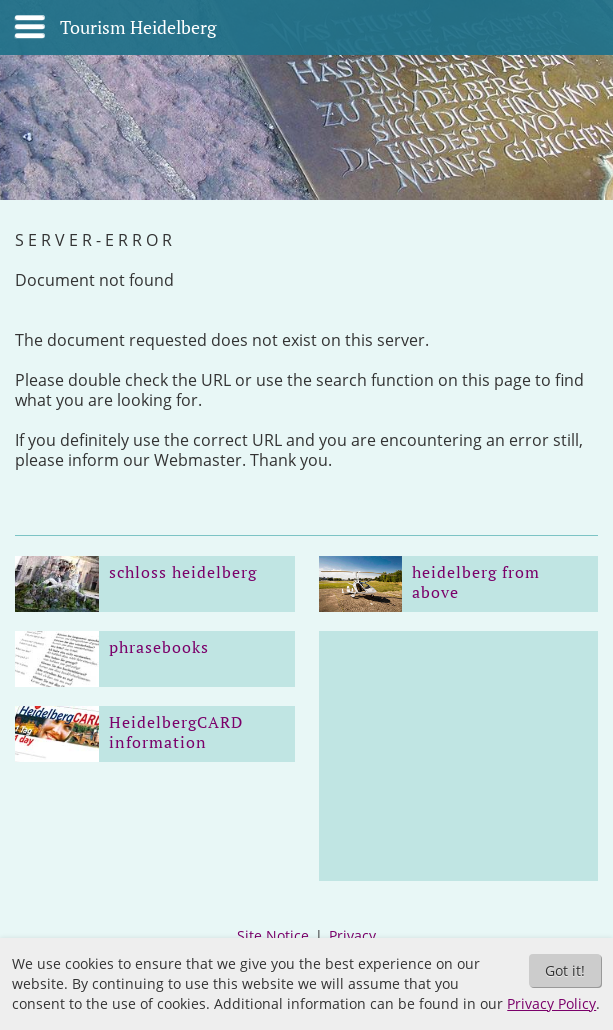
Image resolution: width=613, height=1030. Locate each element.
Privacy (352, 935)
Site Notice (273, 935)
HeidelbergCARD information (176, 732)
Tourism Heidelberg (138, 28)
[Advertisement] (459, 756)
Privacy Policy (551, 1003)
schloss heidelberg (183, 572)
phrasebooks (159, 647)
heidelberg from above (476, 582)
